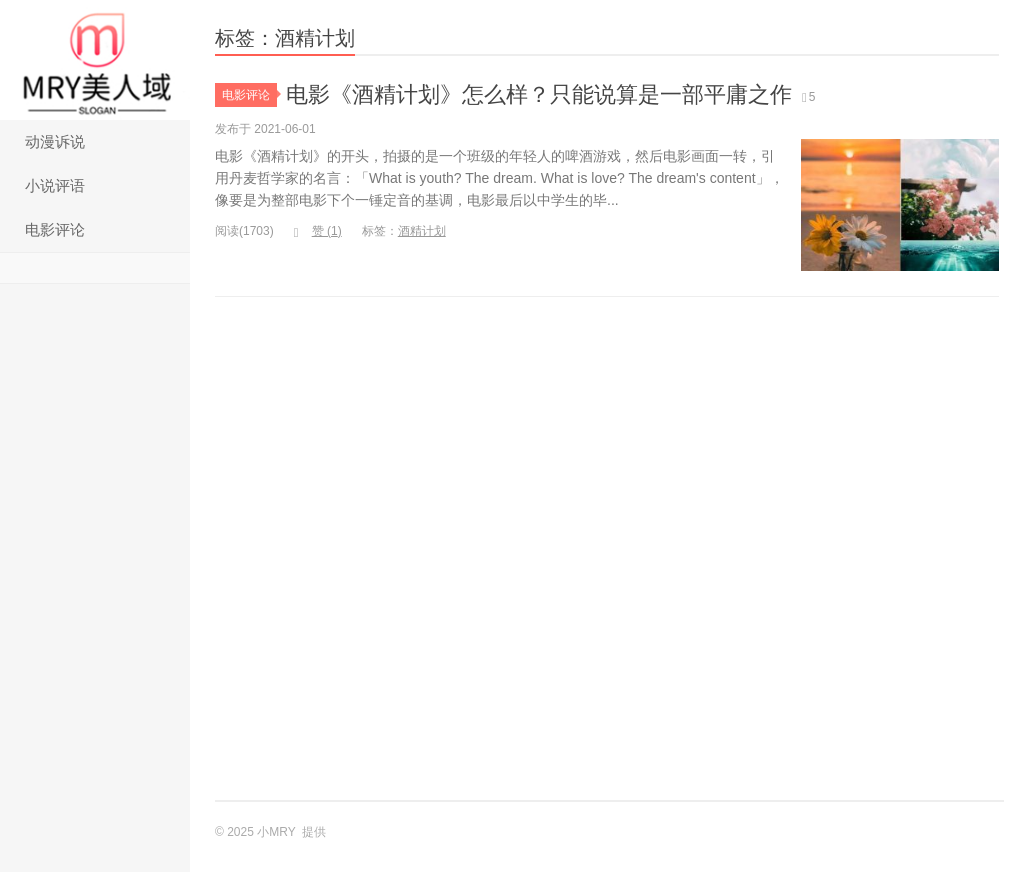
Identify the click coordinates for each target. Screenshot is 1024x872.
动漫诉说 (55, 141)
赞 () (318, 231)
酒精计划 (422, 231)
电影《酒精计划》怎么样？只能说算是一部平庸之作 (539, 94)
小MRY (95, 60)
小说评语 (55, 185)
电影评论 (55, 229)
